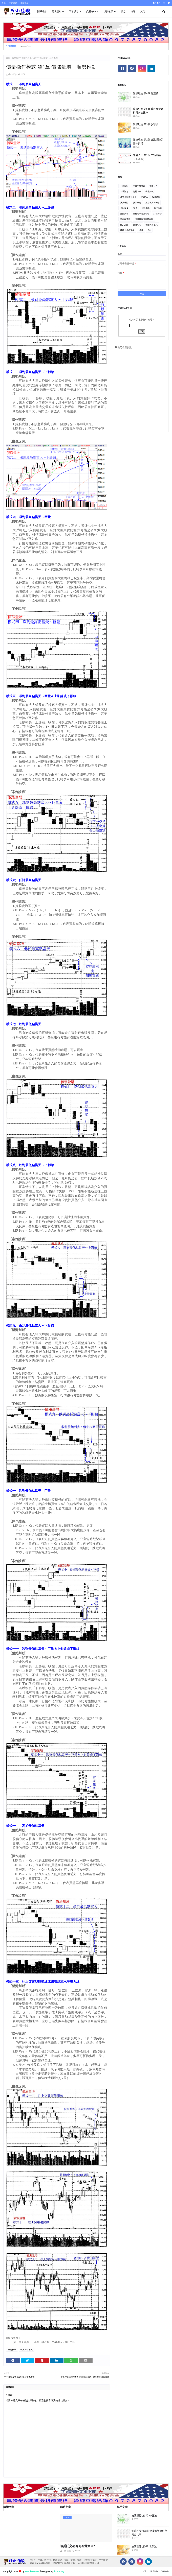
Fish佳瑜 (12, 74)
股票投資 (137, 202)
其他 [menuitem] (142, 11)
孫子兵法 (158, 208)
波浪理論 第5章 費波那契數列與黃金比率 (148, 110)
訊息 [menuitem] (123, 11)
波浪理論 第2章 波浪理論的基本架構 (148, 141)
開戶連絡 (13, 3)
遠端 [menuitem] (133, 11)
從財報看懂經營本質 (144, 219)
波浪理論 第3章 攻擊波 (145, 124)
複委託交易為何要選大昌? (77, 2546)
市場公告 (153, 186)
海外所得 (124, 213)
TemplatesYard (32, 2571)
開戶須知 (124, 225)
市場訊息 (124, 191)
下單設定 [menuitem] (73, 11)
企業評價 (149, 191)
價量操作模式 (26, 2349)
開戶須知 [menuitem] (56, 11)
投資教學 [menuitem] (108, 11)
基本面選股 (125, 219)
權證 (141, 230)
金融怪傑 (124, 208)
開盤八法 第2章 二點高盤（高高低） (147, 157)
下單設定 (124, 186)
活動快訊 (145, 208)
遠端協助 (24, 3)
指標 (135, 208)
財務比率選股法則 (141, 213)
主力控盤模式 (139, 186)
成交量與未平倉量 (128, 197)
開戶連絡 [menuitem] (42, 11)
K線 (149, 230)
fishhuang (59, 2571)
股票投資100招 (152, 202)
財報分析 (158, 213)
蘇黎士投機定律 (127, 230)
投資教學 (16, 58)
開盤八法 (137, 225)
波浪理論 (124, 202)
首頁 (4, 3)
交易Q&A (137, 191)
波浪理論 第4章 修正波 (145, 93)
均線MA (144, 197)
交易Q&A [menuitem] (91, 11)
